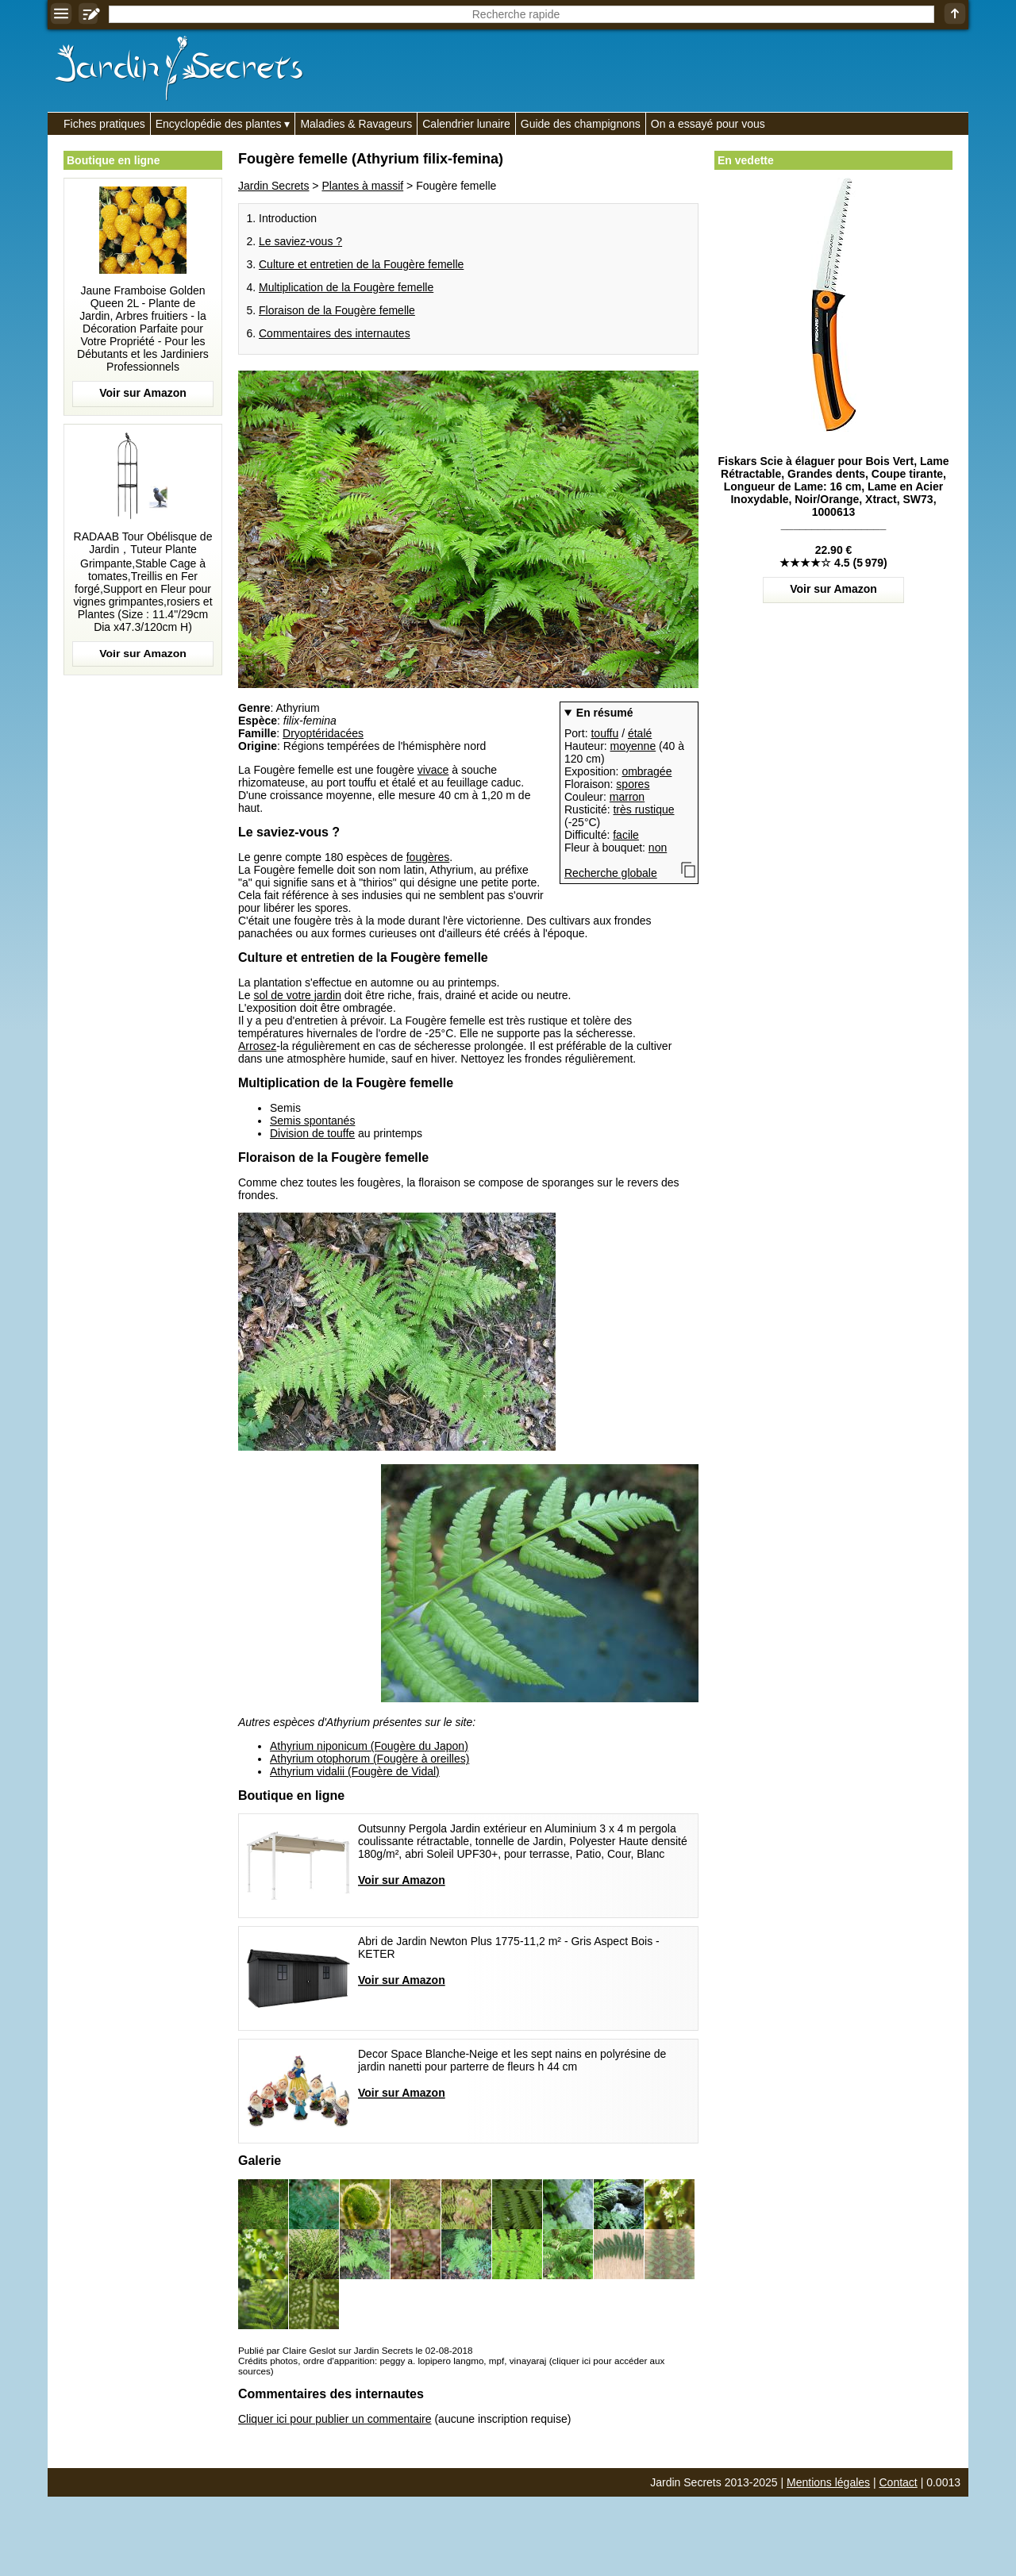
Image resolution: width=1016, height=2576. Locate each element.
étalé (640, 733)
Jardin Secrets (273, 185)
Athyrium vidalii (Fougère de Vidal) (355, 1771)
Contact (898, 2482)
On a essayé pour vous (708, 123)
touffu (604, 733)
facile (626, 835)
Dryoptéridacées (323, 733)
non (657, 847)
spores (632, 784)
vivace (433, 769)
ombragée (647, 771)
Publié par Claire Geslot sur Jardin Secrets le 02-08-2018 (355, 2350)
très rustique (643, 809)
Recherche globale (610, 873)
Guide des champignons (581, 123)
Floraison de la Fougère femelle (337, 310)
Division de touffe (312, 1133)
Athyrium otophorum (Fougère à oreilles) (369, 1758)
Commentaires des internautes (334, 333)
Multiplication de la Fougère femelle (346, 287)
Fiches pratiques (104, 123)
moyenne (633, 746)
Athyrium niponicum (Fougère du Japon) (369, 1746)
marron (627, 796)
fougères (427, 857)
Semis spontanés (312, 1120)
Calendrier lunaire (466, 123)
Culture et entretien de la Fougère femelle (361, 264)
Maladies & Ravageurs (356, 123)
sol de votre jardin (297, 995)
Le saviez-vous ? (300, 241)
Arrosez (257, 1046)
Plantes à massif (362, 185)
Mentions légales (828, 2482)
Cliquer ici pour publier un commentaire (335, 2419)
